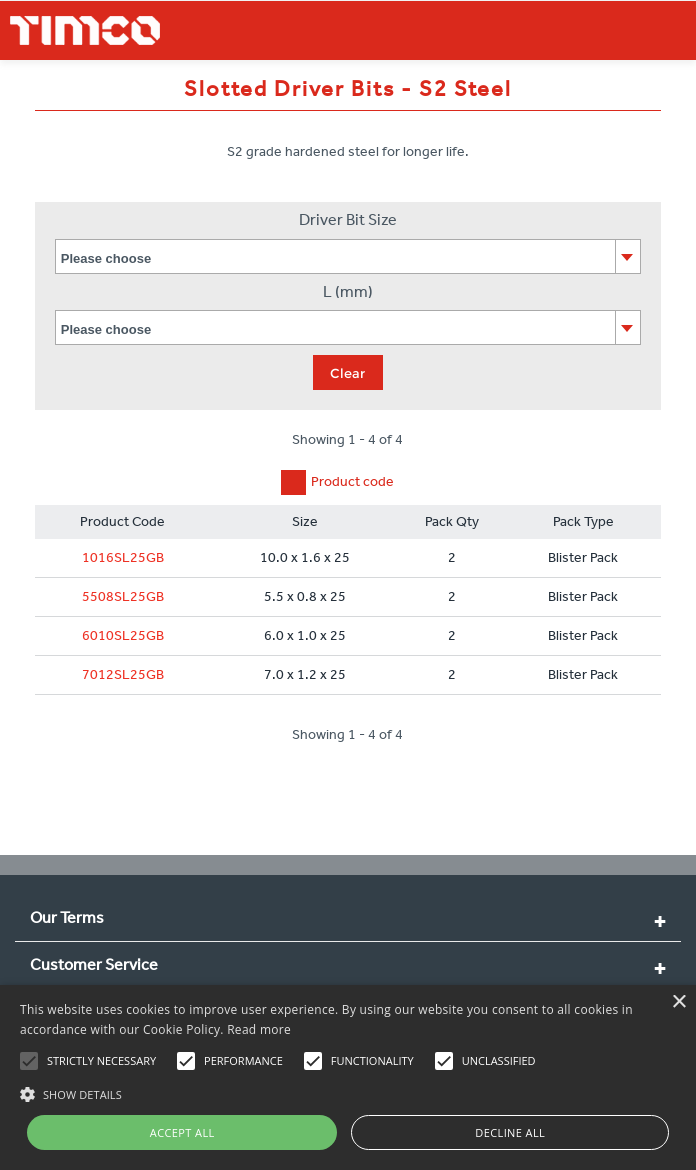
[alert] (348, 1077)
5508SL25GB (123, 596)
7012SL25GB (123, 674)
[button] (348, 1092)
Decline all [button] (510, 1132)
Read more (259, 1029)
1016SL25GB (123, 557)
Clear (347, 373)
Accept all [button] (182, 1132)
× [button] (678, 1002)
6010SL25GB (123, 635)
